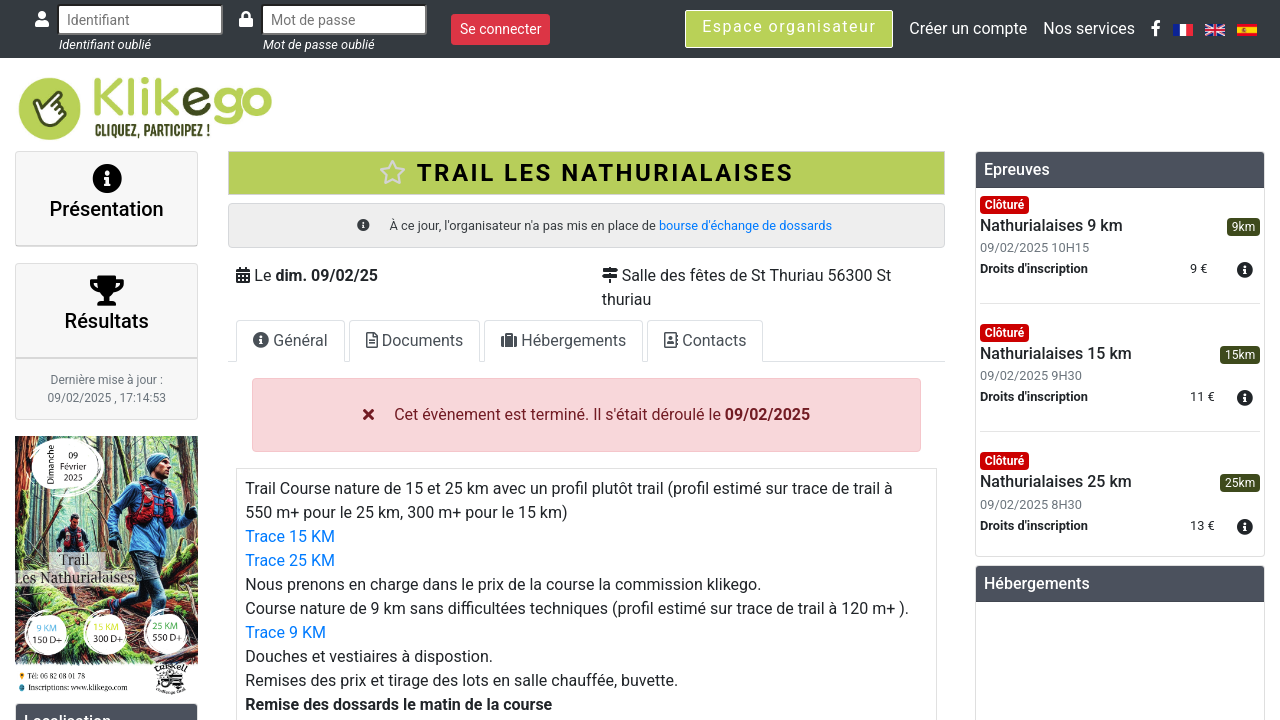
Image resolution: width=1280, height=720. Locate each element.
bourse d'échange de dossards (745, 225)
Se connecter (500, 29)
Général (290, 340)
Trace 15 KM (290, 536)
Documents (415, 340)
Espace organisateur (789, 26)
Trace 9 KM (285, 632)
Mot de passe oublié (319, 44)
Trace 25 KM (290, 560)
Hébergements (563, 340)
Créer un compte (968, 28)
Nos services (1089, 28)
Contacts (705, 340)
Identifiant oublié (105, 44)
